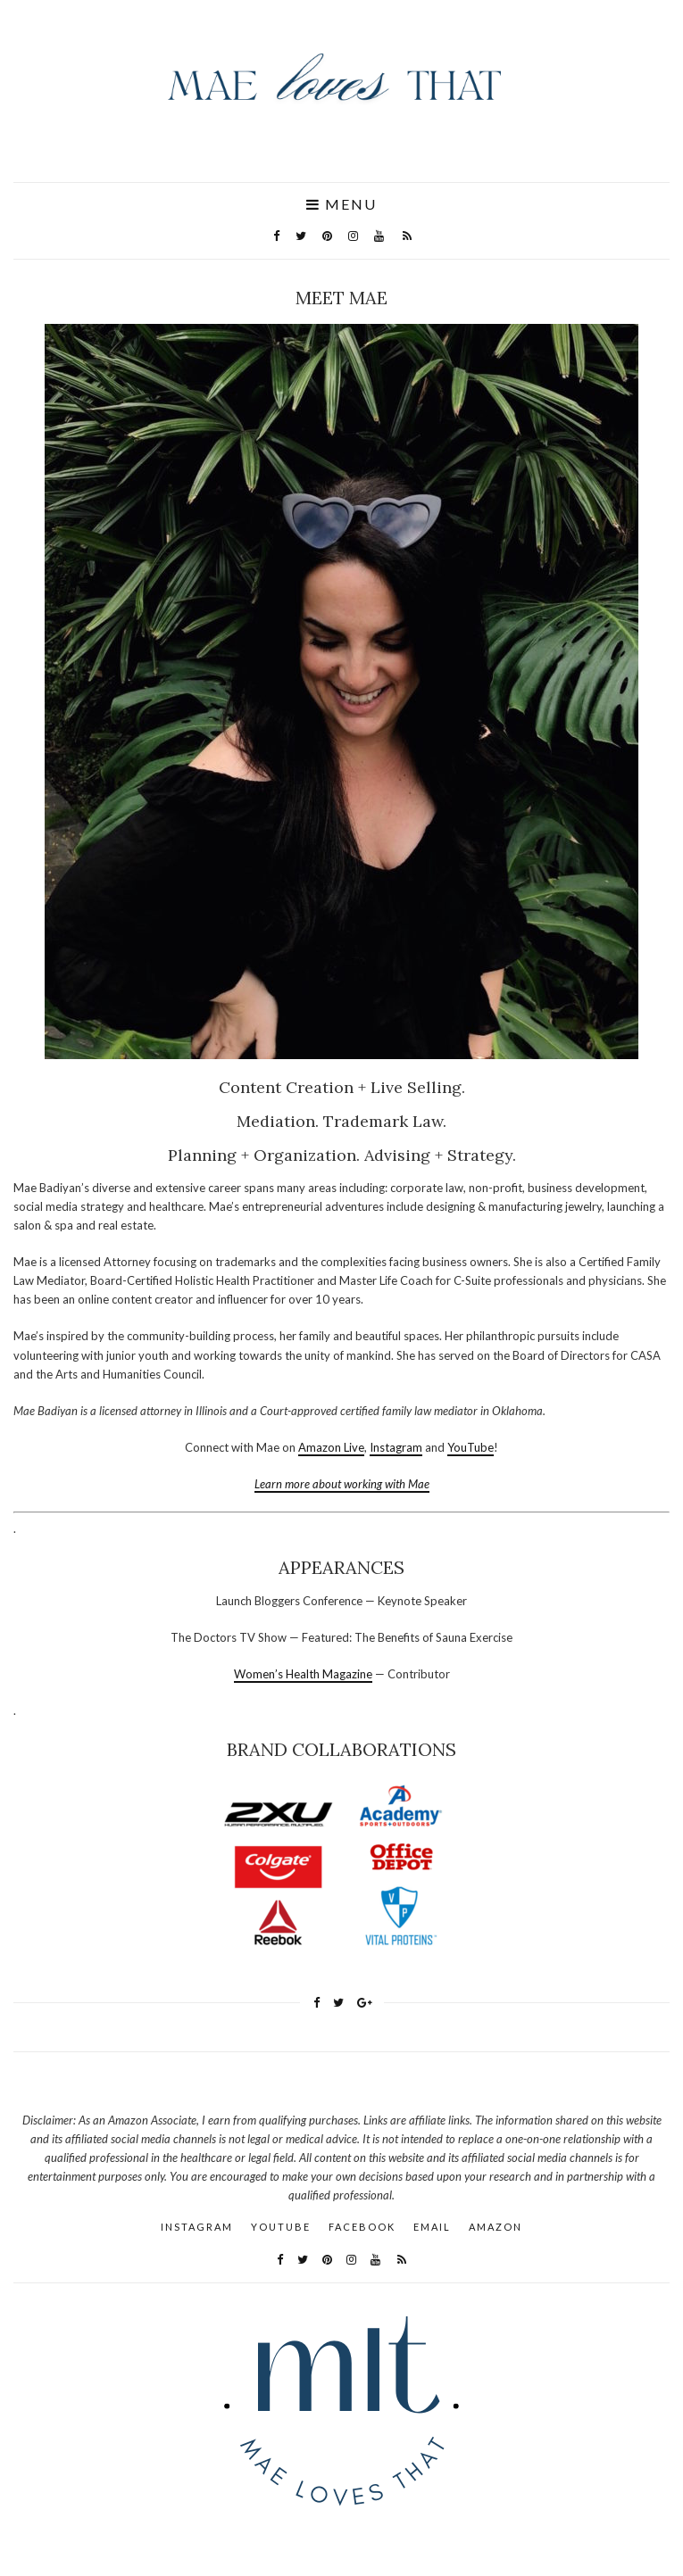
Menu (341, 204)
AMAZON (495, 2226)
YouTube (470, 1447)
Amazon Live (331, 1447)
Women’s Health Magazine (303, 1674)
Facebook (362, 2226)
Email (432, 2226)
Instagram (396, 1447)
